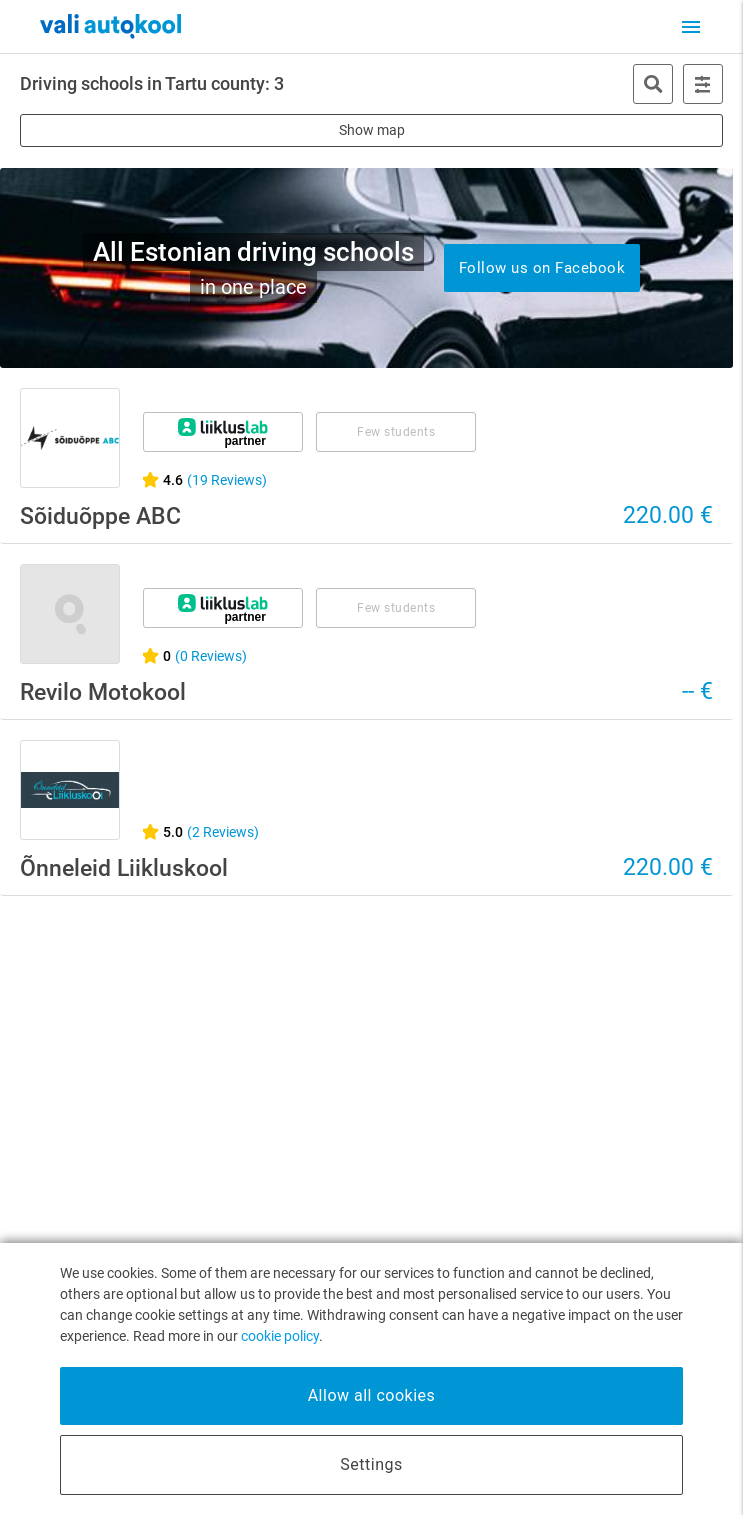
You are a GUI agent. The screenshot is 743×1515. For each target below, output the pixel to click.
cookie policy (280, 1336)
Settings (371, 1464)
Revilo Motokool (103, 692)
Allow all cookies (372, 1395)
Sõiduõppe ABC (100, 516)
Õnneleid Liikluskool (124, 868)
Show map (372, 130)
